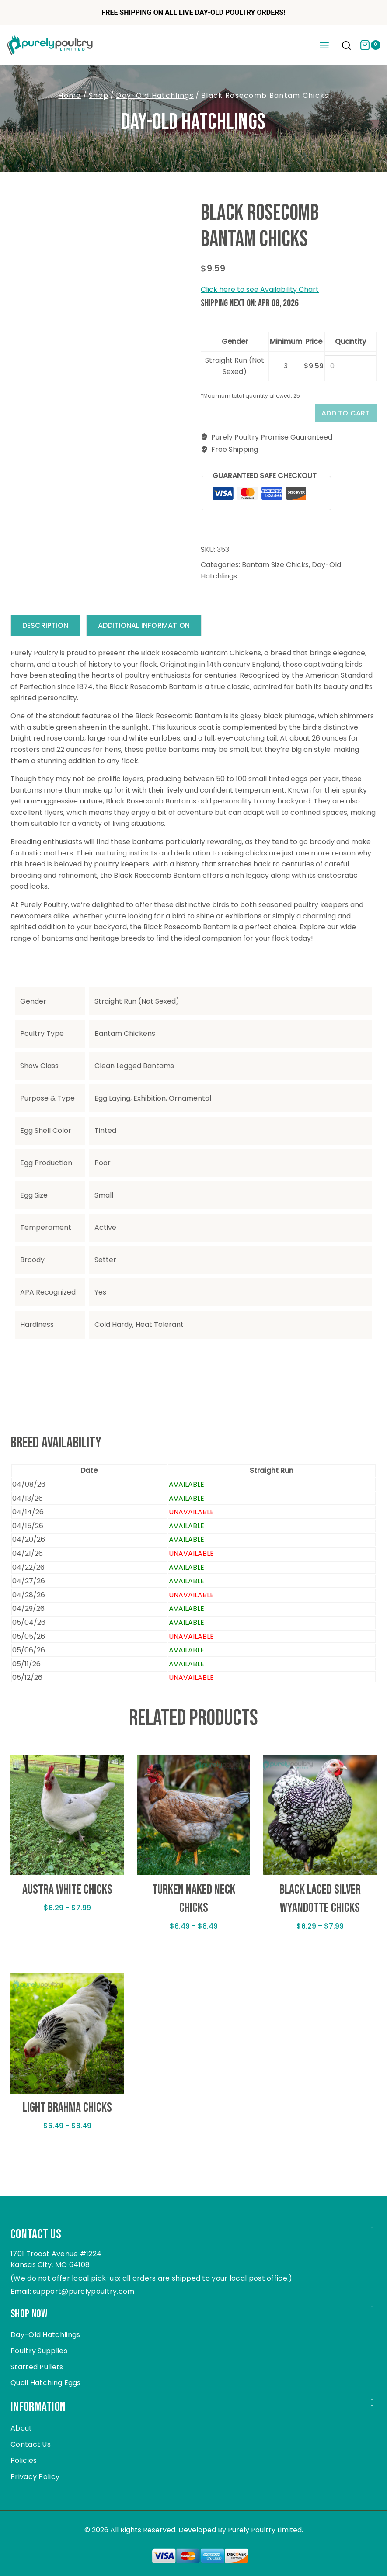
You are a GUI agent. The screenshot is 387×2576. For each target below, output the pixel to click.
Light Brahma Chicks (67, 2112)
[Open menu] (324, 45)
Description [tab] (47, 629)
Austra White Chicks (67, 1894)
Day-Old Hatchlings (193, 122)
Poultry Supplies (38, 2351)
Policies (23, 2460)
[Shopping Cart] (369, 44)
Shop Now (31, 2313)
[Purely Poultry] (50, 45)
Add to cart (340, 415)
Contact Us (30, 2444)
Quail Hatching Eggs (45, 2383)
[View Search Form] (346, 46)
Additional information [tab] (149, 629)
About (21, 2429)
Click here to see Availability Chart (260, 289)
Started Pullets (36, 2367)
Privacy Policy (34, 2477)
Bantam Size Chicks (275, 569)
